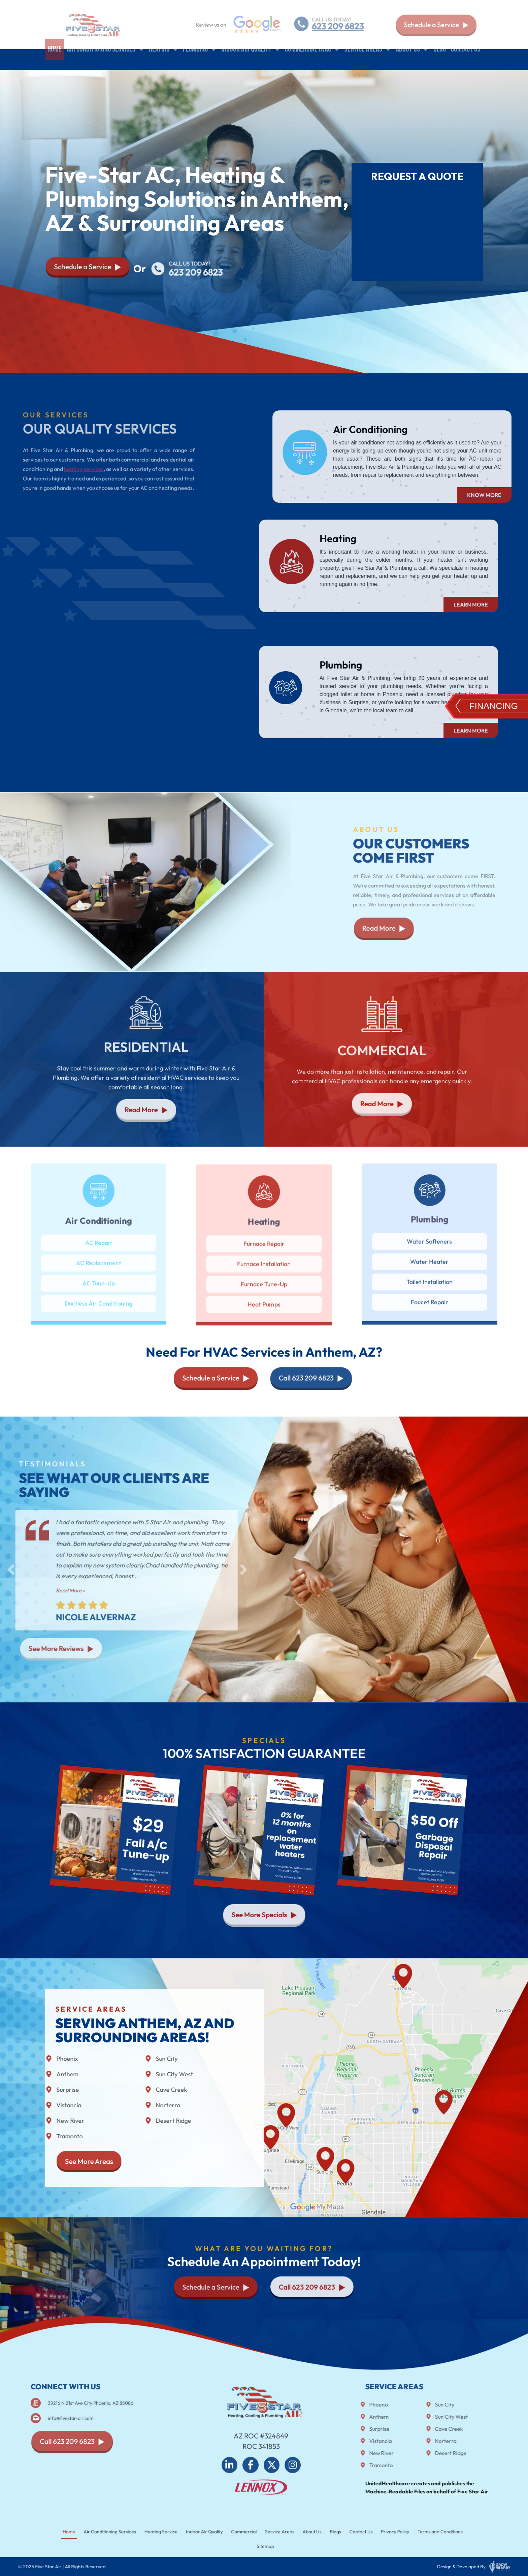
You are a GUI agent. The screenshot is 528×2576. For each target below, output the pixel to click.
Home (54, 59)
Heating (163, 59)
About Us (412, 59)
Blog (439, 59)
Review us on (211, 24)
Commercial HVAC (312, 59)
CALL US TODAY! (331, 19)
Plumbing (199, 59)
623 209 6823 (337, 26)
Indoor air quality (250, 59)
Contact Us (466, 59)
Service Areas (367, 59)
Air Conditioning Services (105, 59)
